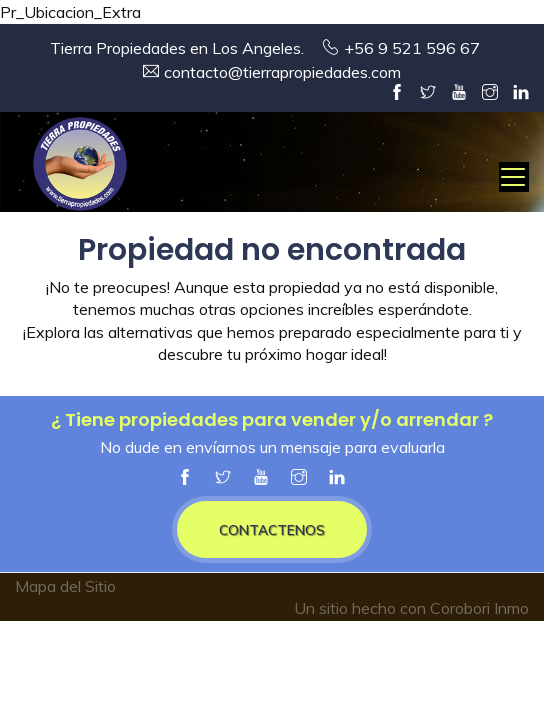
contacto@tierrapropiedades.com (282, 72)
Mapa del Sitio (65, 586)
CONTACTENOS (272, 529)
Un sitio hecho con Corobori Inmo (411, 608)
